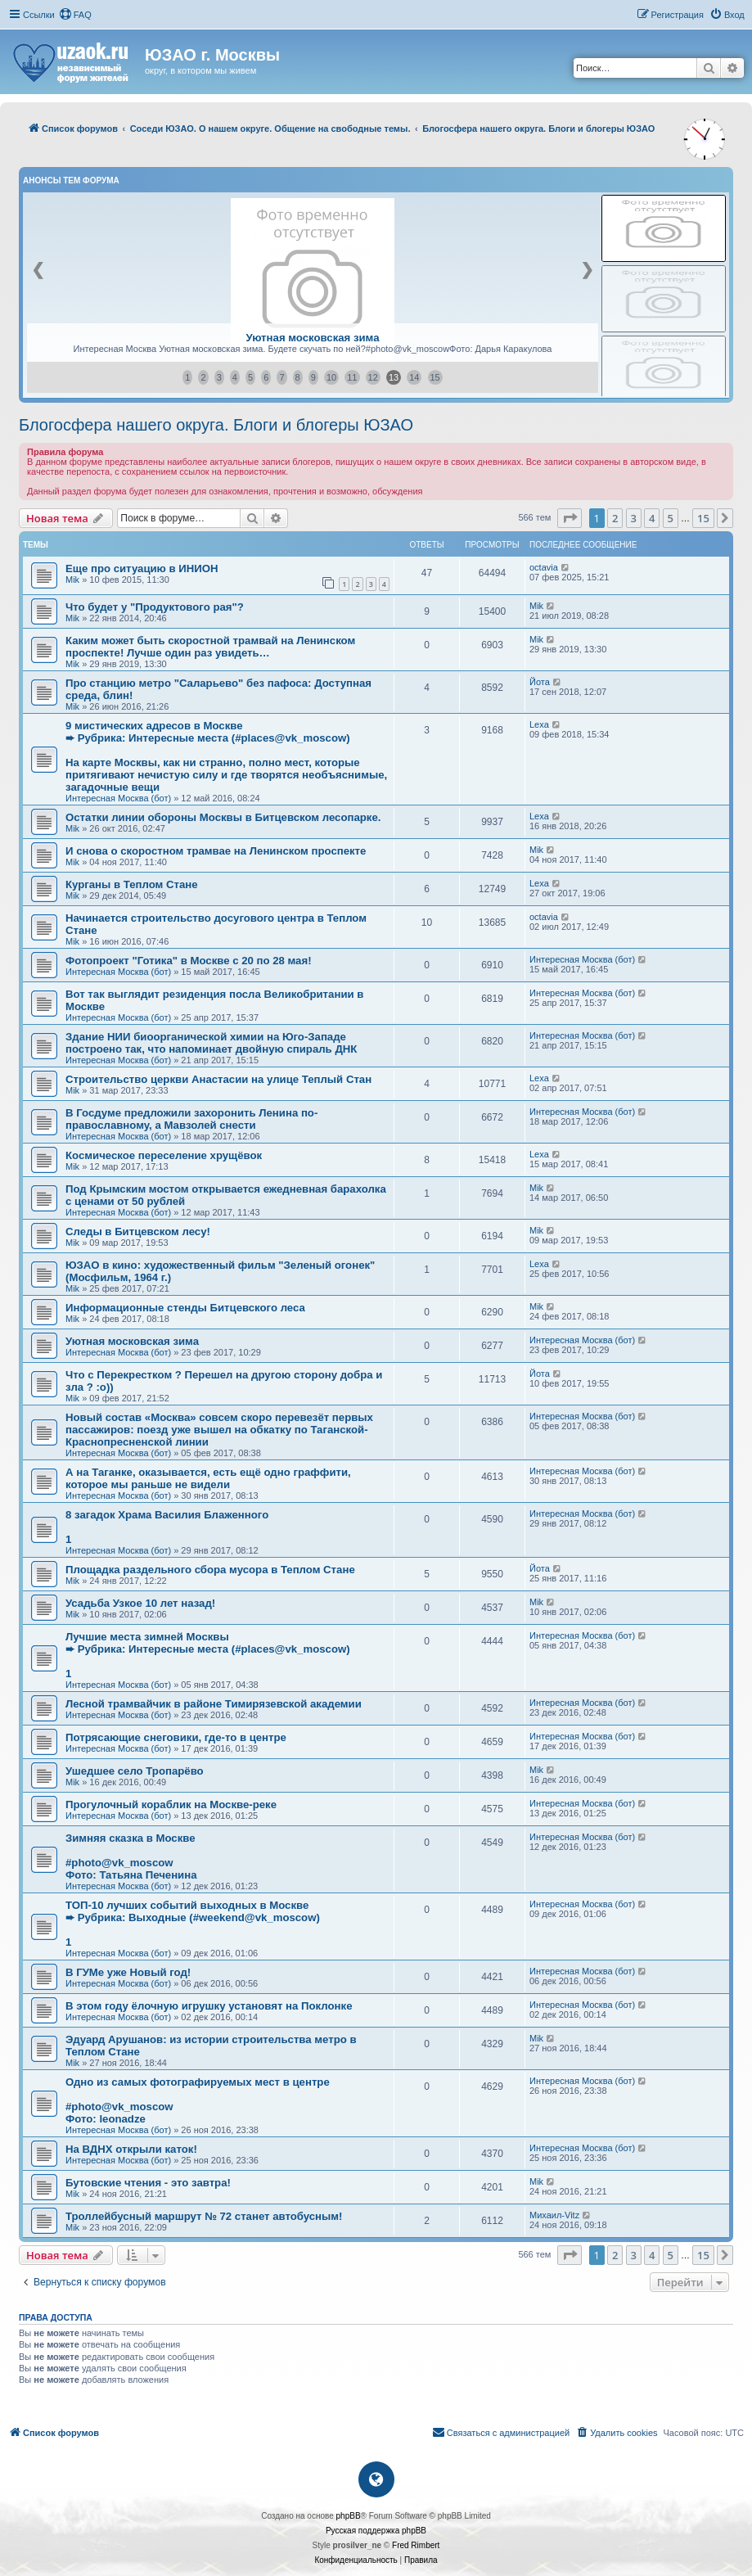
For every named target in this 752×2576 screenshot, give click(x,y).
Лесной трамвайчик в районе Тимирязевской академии (213, 1704)
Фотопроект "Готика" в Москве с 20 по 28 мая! (188, 960)
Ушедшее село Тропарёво (134, 1771)
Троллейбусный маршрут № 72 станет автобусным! (204, 2216)
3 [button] (634, 518)
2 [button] (615, 518)
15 (435, 377)
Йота (539, 682)
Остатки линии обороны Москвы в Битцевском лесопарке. (223, 817)
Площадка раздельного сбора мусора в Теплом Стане (210, 1569)
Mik (72, 579)
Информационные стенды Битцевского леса (185, 1308)
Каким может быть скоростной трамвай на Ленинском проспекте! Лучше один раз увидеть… (210, 646)
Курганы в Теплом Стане (131, 884)
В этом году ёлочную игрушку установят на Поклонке (208, 2006)
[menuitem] (75, 15)
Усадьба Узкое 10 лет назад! (140, 1603)
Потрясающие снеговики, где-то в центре (175, 1737)
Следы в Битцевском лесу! (137, 1231)
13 (394, 377)
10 (331, 377)
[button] (569, 518)
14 (414, 377)
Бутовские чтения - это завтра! (148, 2183)
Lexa (539, 724)
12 (373, 377)
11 (352, 377)
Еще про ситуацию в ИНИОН (141, 568)
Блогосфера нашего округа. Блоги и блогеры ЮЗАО (216, 425)
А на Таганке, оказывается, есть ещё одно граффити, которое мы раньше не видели (208, 1478)
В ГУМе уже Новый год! (128, 1972)
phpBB (348, 2515)
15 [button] (703, 518)
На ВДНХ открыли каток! (131, 2149)
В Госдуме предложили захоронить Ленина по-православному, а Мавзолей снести (191, 1119)
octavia (543, 567)
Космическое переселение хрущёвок (163, 1155)
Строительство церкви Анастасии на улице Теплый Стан (218, 1079)
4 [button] (652, 518)
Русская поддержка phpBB (376, 2530)
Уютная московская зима (312, 338)
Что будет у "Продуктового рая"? (154, 607)
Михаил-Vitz (554, 2215)
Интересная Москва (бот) (118, 798)
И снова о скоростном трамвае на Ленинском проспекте (215, 851)
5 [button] (670, 518)
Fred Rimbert (415, 2545)
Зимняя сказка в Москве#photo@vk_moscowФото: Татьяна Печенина (131, 1856)
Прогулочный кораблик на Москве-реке (171, 1804)
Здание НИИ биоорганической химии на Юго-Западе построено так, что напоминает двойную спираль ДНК (211, 1043)
